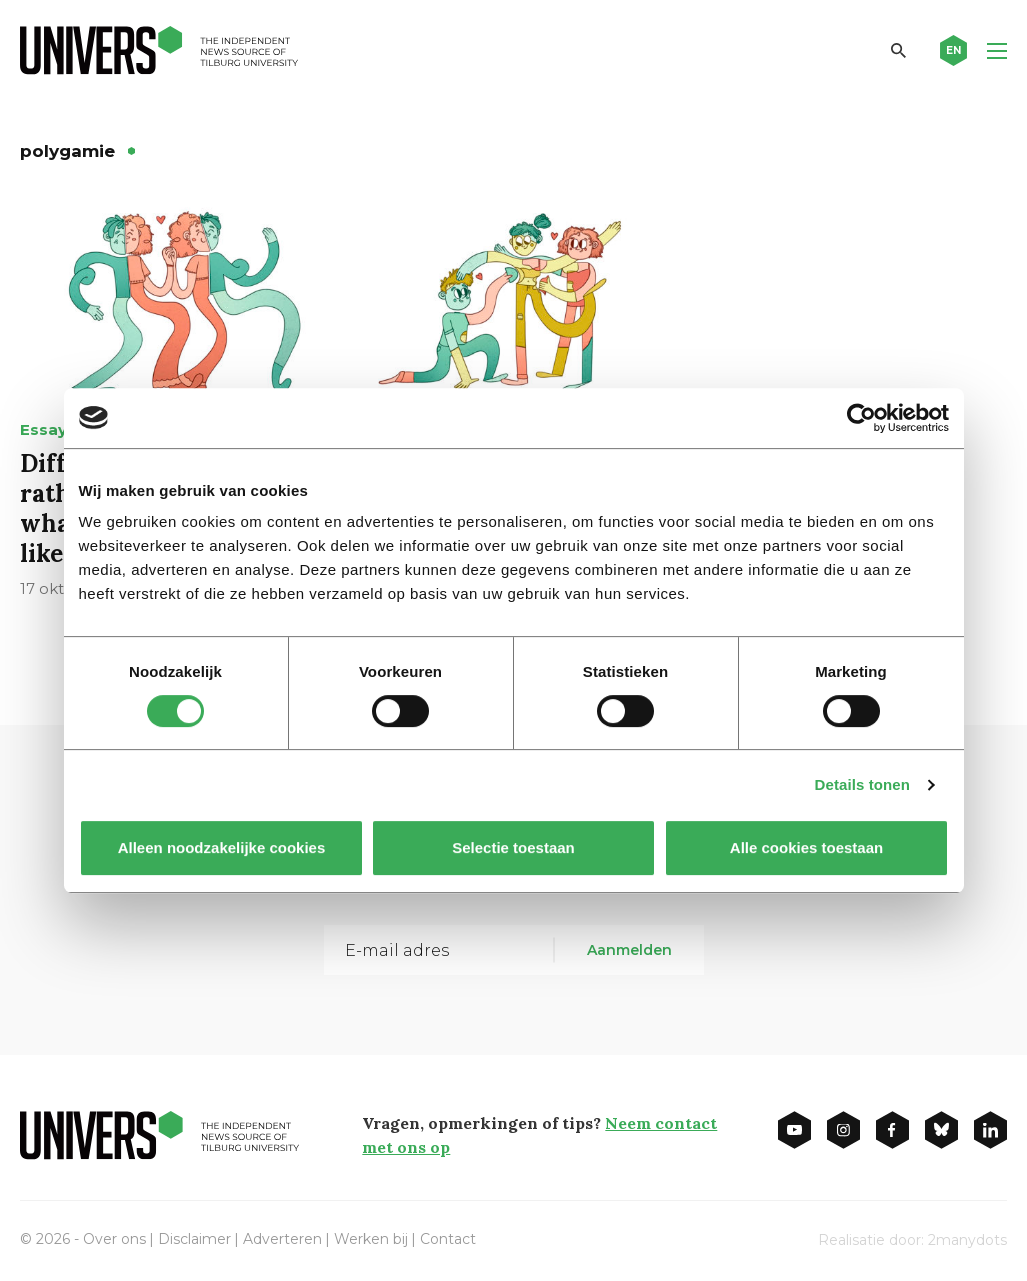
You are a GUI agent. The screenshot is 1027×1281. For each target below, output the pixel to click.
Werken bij (371, 1239)
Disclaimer (194, 1239)
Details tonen (862, 784)
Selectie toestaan (513, 847)
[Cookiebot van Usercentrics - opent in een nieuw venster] (861, 418)
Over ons (114, 1239)
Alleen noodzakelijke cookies (221, 847)
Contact (448, 1239)
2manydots (967, 1240)
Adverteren (282, 1239)
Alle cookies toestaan (805, 847)
